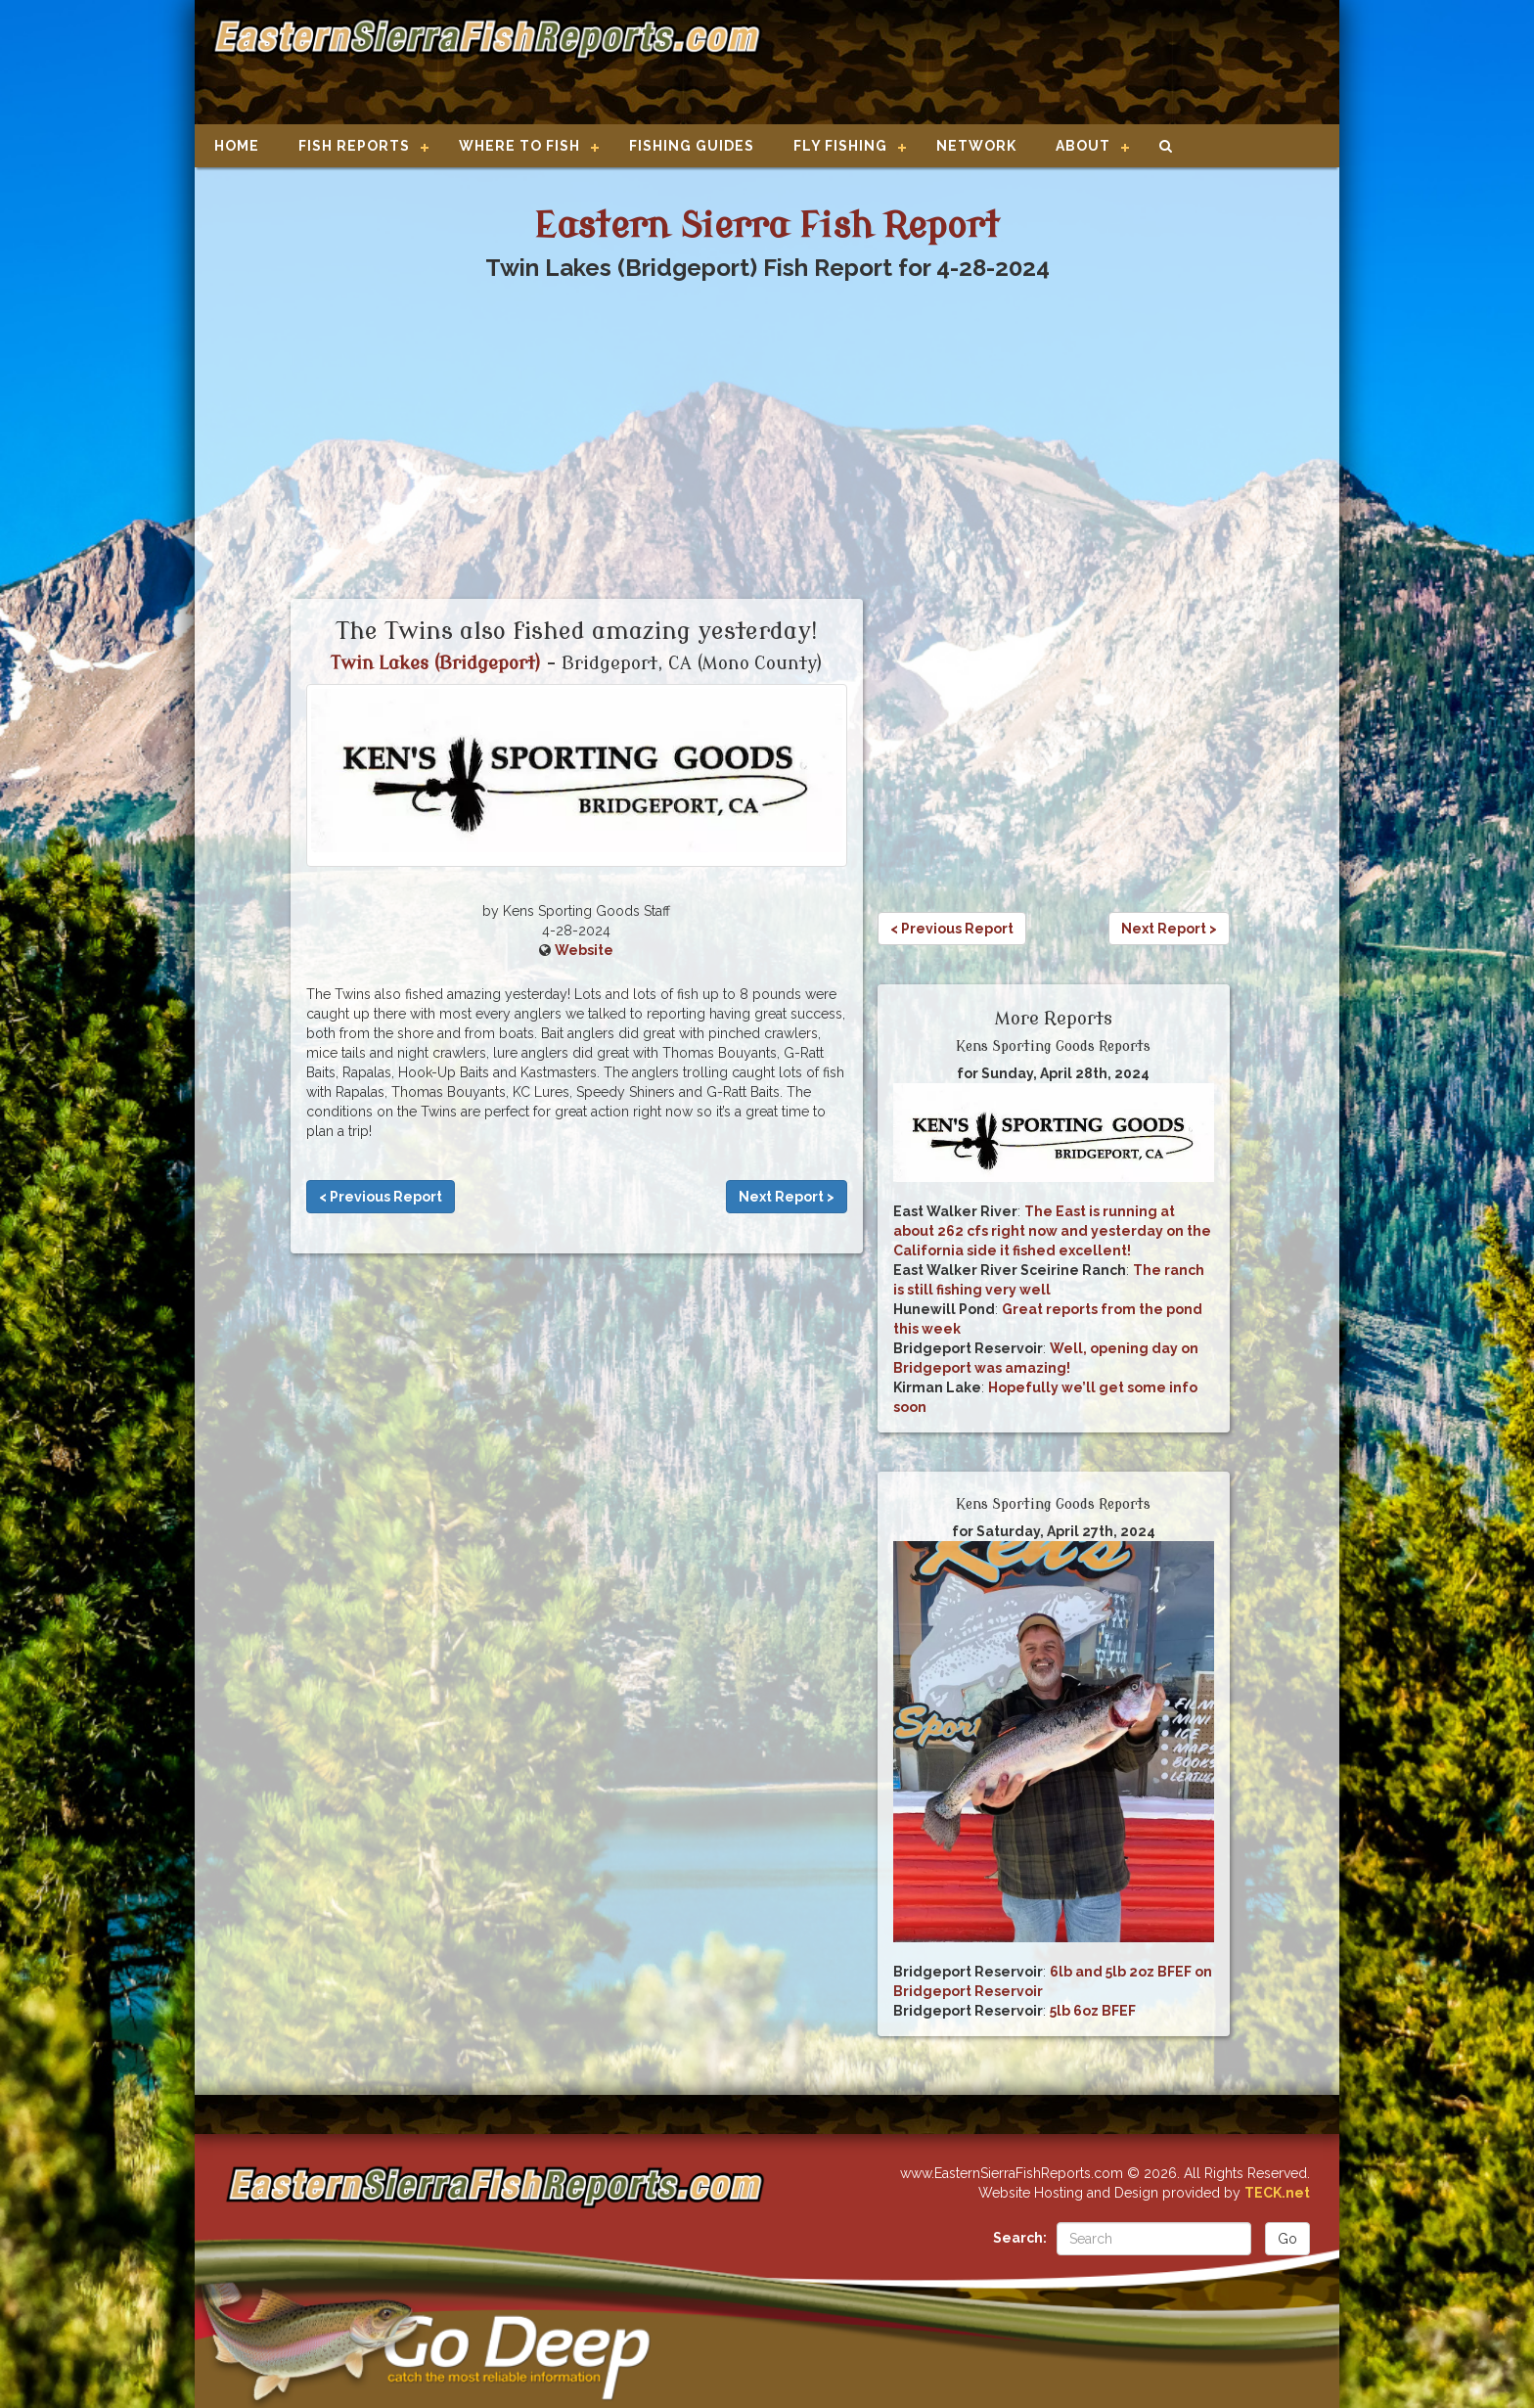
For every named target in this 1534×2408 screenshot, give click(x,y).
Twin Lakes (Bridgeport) (436, 663)
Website (584, 950)
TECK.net (1277, 2193)
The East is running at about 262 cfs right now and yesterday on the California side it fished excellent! (1052, 1231)
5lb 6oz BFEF (1093, 2011)
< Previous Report (380, 1196)
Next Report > (787, 1196)
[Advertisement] (1043, 64)
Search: (1020, 2238)
